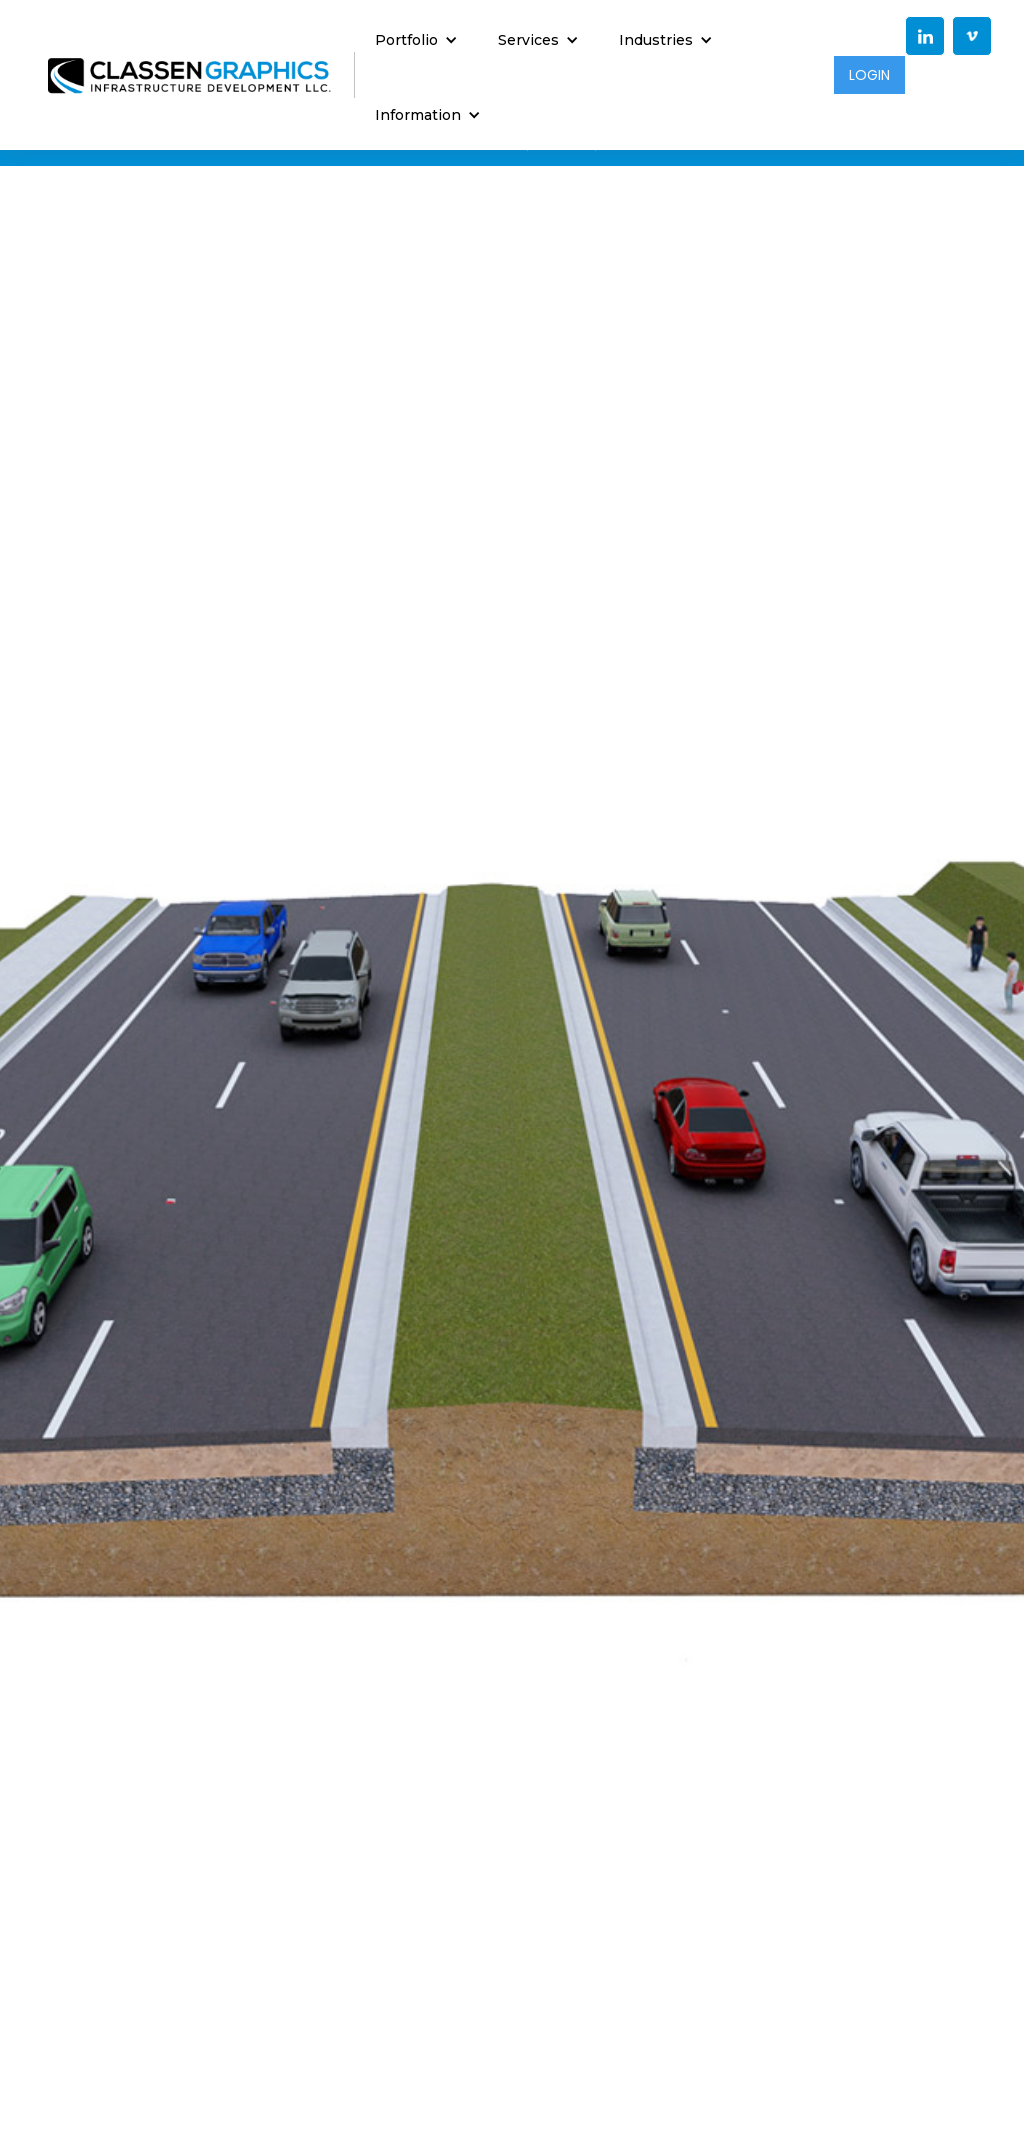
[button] (416, 37)
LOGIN (869, 75)
